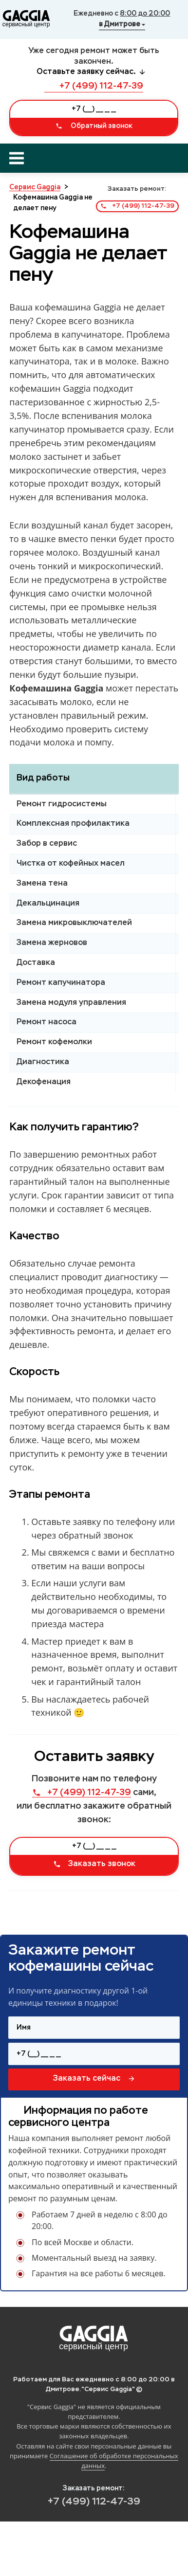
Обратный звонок (94, 126)
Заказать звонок (94, 1864)
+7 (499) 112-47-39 (93, 86)
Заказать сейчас (94, 2079)
